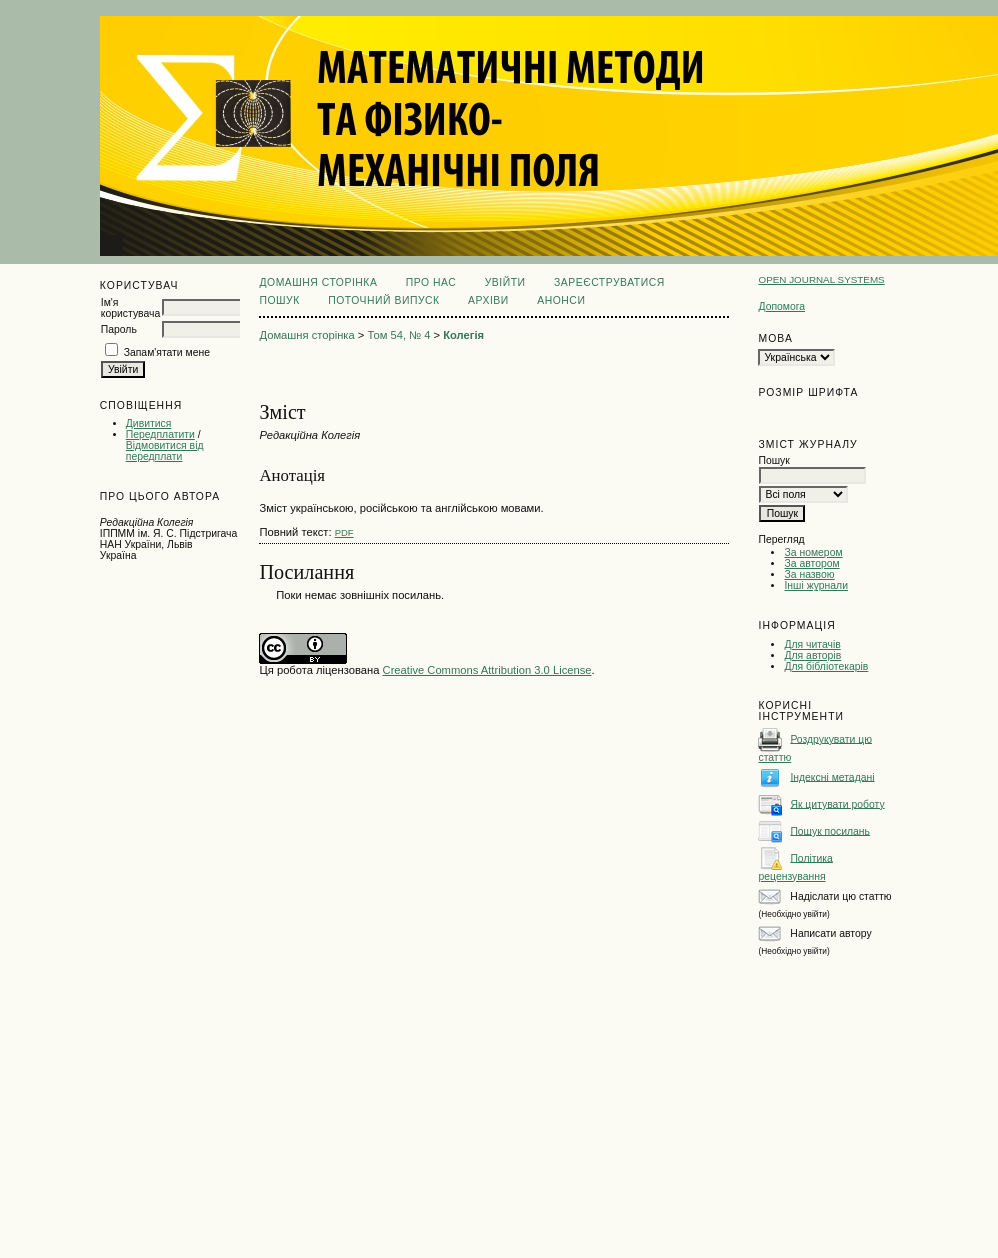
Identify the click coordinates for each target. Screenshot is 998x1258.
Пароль (119, 329)
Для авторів (812, 655)
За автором (811, 563)
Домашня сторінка (318, 282)
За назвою (809, 574)
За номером (813, 552)
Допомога (781, 306)
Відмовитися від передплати (165, 451)
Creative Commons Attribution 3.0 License (487, 670)
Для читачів (812, 644)
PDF (344, 532)
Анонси (561, 300)
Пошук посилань (830, 830)
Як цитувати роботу (837, 803)
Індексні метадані (832, 776)
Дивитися (149, 423)
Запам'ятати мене (167, 352)
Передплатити (160, 434)
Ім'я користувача (130, 308)
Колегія (463, 335)
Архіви (488, 300)
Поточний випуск (383, 300)
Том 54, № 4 (398, 335)
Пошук (279, 300)
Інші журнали (815, 585)
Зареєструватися (609, 282)
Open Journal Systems (821, 279)
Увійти (505, 282)
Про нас (431, 282)
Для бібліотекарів (826, 666)
